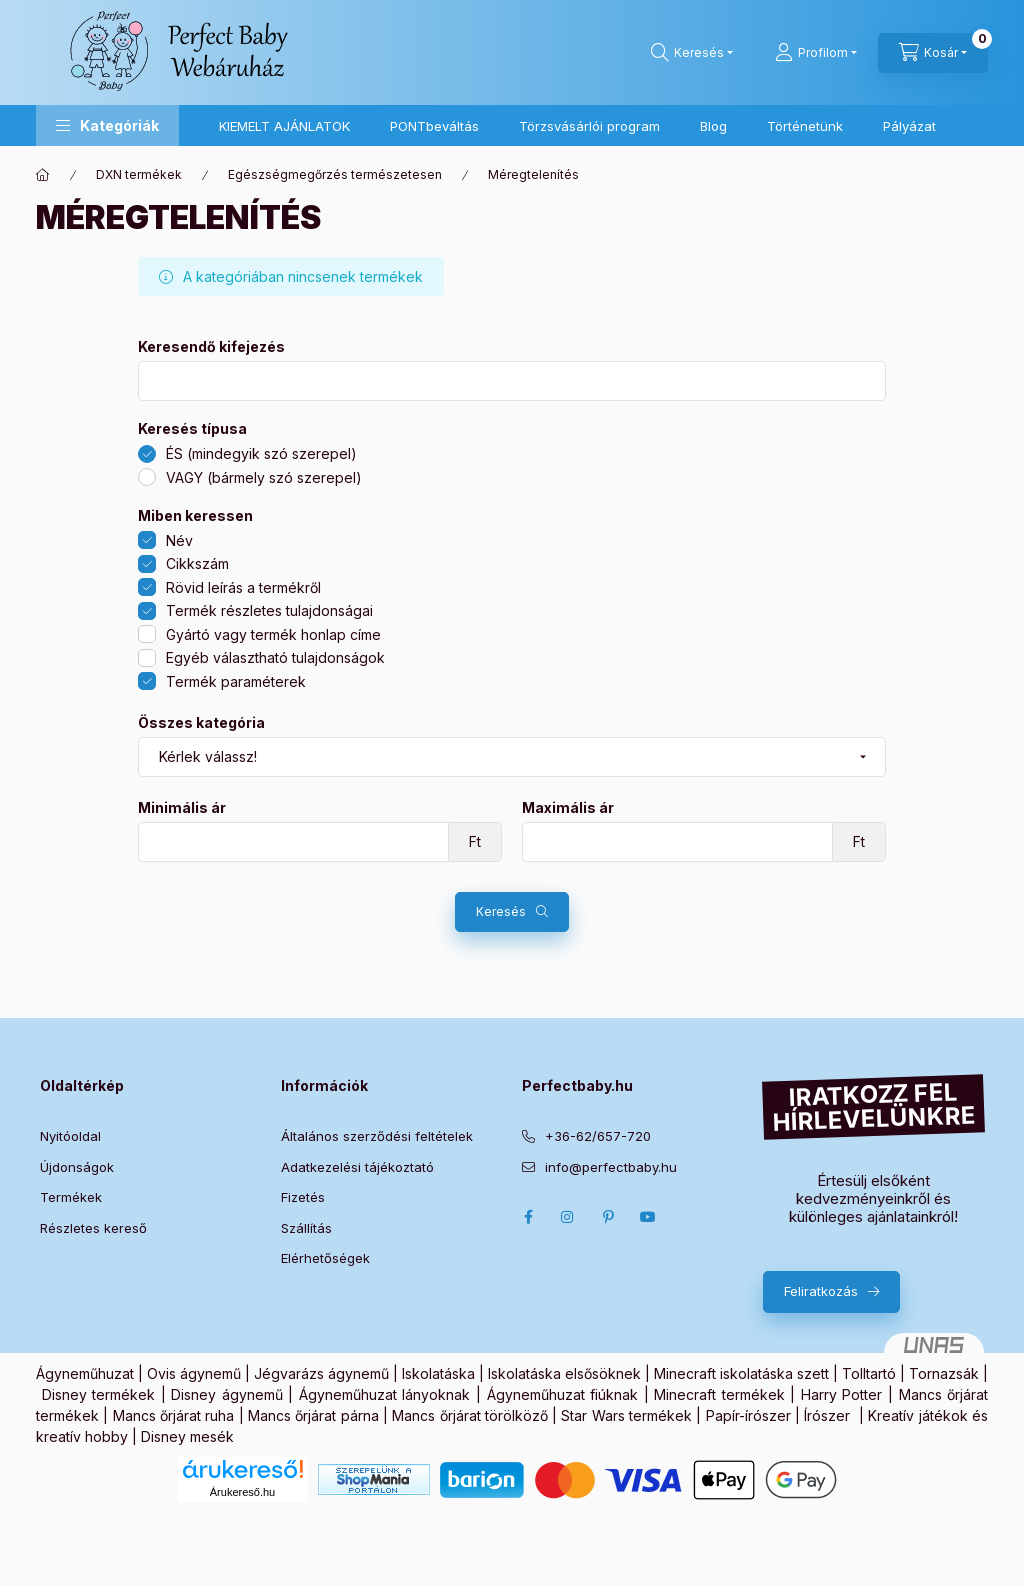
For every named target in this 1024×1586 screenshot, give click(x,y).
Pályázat (909, 126)
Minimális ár (182, 808)
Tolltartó (869, 1373)
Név (179, 540)
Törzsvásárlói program (589, 126)
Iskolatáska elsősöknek (564, 1373)
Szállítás (306, 1228)
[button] (107, 125)
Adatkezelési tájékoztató (357, 1167)
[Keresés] (692, 53)
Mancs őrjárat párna (313, 1415)
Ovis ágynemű (194, 1373)
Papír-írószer (748, 1415)
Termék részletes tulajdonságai (269, 610)
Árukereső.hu (242, 1492)
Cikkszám (197, 563)
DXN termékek (139, 174)
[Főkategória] (43, 175)
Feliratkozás (821, 1291)
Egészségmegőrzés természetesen (335, 174)
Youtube (648, 1217)
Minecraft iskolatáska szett (741, 1373)
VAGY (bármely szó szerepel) (264, 477)
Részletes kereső (93, 1228)
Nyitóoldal (70, 1136)
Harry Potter (842, 1394)
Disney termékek (99, 1394)
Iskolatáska (438, 1373)
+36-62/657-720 (598, 1136)
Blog (713, 126)
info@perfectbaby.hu (611, 1167)
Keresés (501, 911)
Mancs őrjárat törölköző (470, 1415)
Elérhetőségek (325, 1258)
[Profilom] (816, 53)
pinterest (608, 1217)
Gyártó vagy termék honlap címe (273, 634)
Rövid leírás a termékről (243, 587)
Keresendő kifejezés (211, 347)
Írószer (827, 1415)
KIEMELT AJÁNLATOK (284, 126)
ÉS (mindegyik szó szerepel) (261, 453)
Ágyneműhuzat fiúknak (563, 1394)
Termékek (71, 1197)
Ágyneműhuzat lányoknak (385, 1394)
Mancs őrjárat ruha (174, 1415)
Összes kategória (201, 723)
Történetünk (805, 126)
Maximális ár (568, 808)
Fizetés (303, 1197)
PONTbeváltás (434, 126)
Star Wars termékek (626, 1415)
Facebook (528, 1217)
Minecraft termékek (719, 1394)
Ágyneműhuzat (85, 1373)
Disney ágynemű (227, 1394)
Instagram (568, 1217)
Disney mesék (187, 1436)
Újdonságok (77, 1167)
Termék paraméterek (236, 681)
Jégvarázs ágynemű (321, 1373)
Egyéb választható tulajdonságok (275, 657)
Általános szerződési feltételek (377, 1136)
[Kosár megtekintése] (933, 53)
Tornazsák (944, 1373)
